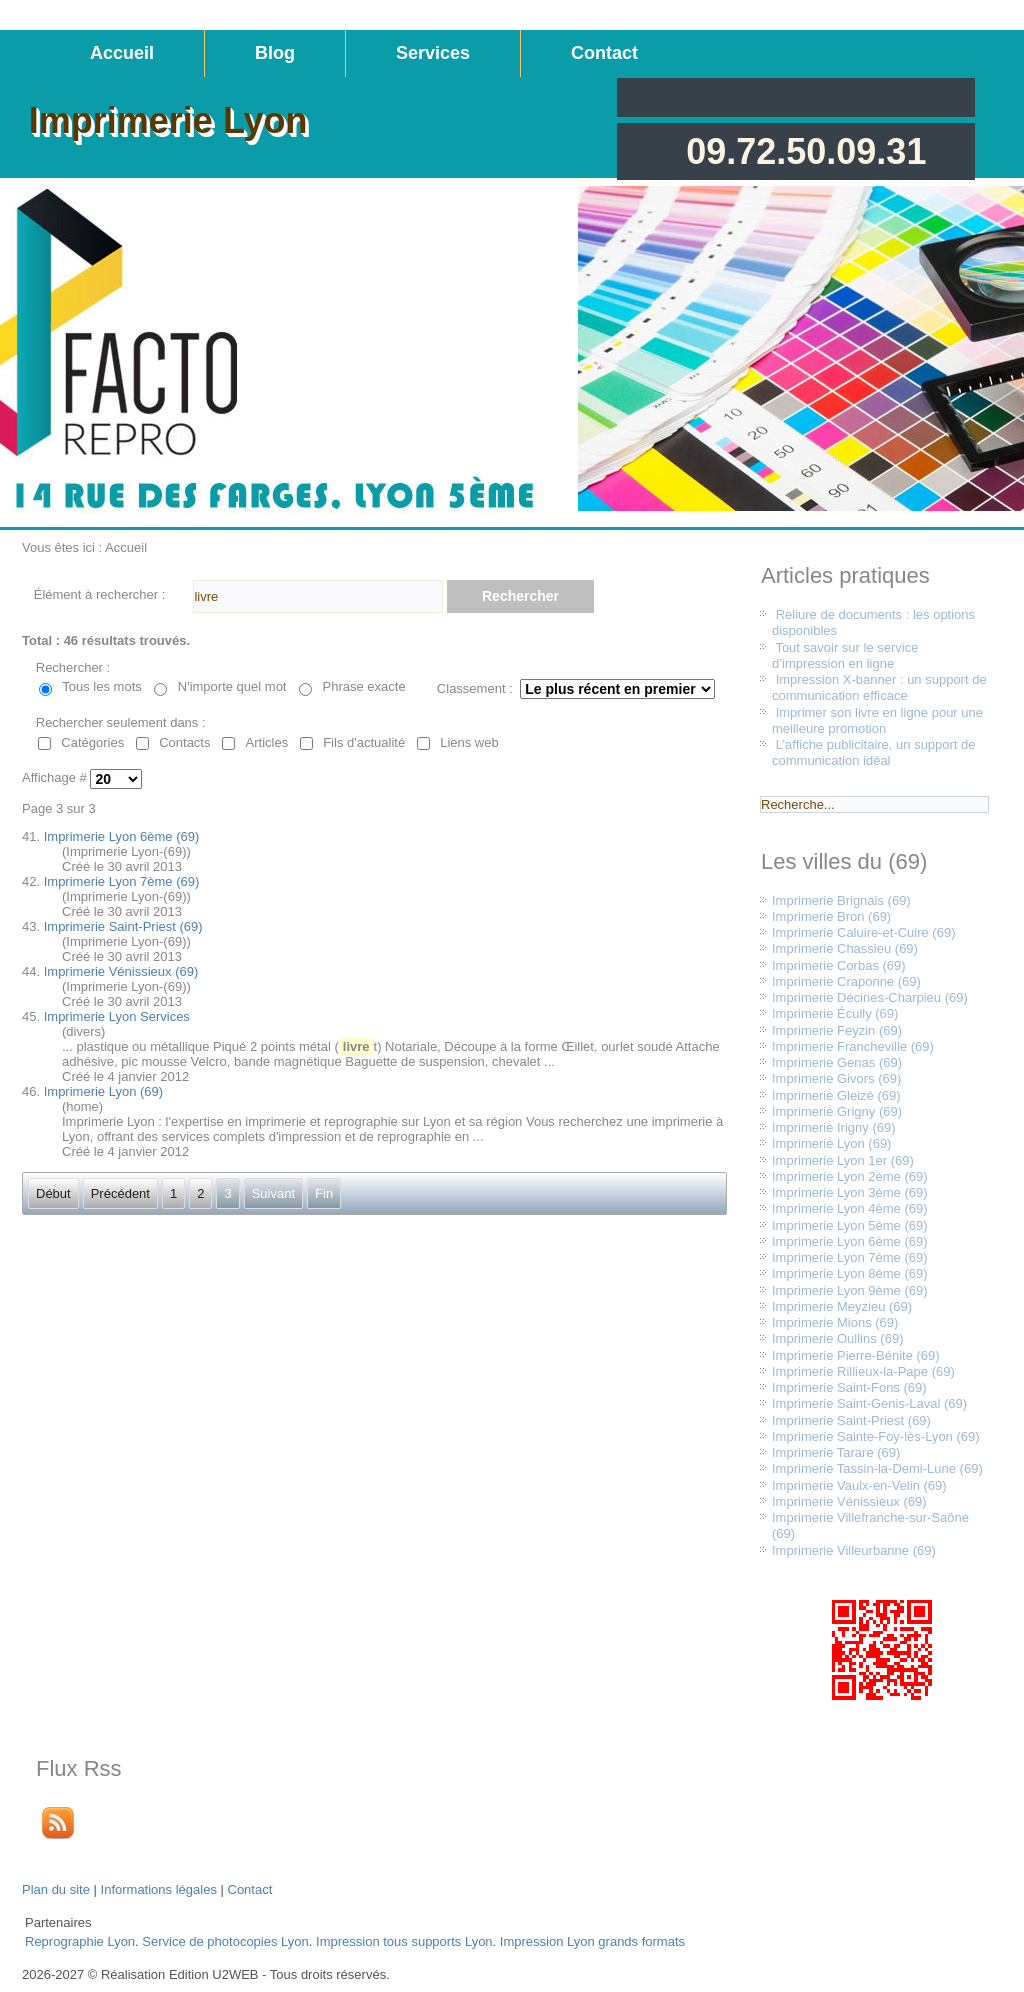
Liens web (469, 742)
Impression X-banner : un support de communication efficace (879, 687)
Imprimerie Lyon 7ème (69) (122, 881)
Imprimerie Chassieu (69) (845, 948)
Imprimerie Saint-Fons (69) (849, 1387)
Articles (267, 742)
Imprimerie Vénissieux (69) (121, 971)
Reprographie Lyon (80, 1941)
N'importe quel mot (232, 686)
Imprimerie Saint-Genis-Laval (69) (869, 1403)
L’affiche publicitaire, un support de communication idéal (874, 752)
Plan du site (56, 1889)
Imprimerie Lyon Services (117, 1016)
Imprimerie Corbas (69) (839, 965)
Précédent (120, 1193)
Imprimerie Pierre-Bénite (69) (856, 1355)
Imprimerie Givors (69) (836, 1078)
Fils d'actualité (364, 742)
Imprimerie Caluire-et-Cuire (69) (864, 932)
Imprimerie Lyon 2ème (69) (850, 1176)
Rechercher (520, 596)
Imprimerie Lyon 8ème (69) (850, 1273)
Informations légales (159, 1889)
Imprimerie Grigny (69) (837, 1111)
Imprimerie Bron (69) (831, 916)
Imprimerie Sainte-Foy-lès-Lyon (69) (876, 1436)
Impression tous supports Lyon (404, 1941)
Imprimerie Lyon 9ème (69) (850, 1290)
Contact (604, 53)
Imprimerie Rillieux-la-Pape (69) (863, 1371)
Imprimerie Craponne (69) (846, 981)
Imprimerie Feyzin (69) (837, 1030)
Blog (275, 53)
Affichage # (56, 778)
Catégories (92, 742)
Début (53, 1193)
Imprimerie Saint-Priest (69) (123, 926)
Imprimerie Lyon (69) (103, 1091)
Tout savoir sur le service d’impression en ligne (845, 655)
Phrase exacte (364, 686)
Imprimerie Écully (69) (835, 1013)
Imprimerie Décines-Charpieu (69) (870, 997)
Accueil (122, 53)
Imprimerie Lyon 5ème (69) (850, 1225)
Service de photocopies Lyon (225, 1941)
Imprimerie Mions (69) (835, 1322)
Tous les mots (101, 686)
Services (433, 53)
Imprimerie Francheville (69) (853, 1046)
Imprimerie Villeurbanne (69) (854, 1550)
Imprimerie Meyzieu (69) (842, 1306)
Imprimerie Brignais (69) (841, 900)
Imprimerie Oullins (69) (837, 1338)
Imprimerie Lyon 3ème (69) (850, 1192)
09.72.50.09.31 (806, 151)
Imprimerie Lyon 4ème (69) (850, 1208)
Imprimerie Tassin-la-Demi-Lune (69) (877, 1468)
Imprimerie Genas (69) (837, 1062)
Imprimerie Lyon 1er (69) (843, 1160)
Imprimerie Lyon (168, 120)
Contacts (184, 742)
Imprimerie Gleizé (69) (836, 1095)
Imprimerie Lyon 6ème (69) (122, 836)
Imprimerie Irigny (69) (834, 1127)
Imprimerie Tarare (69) (836, 1452)
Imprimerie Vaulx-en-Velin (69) (859, 1485)
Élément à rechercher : (100, 594)
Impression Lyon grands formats (592, 1941)
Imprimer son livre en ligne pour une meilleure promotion (877, 720)
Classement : (475, 688)
